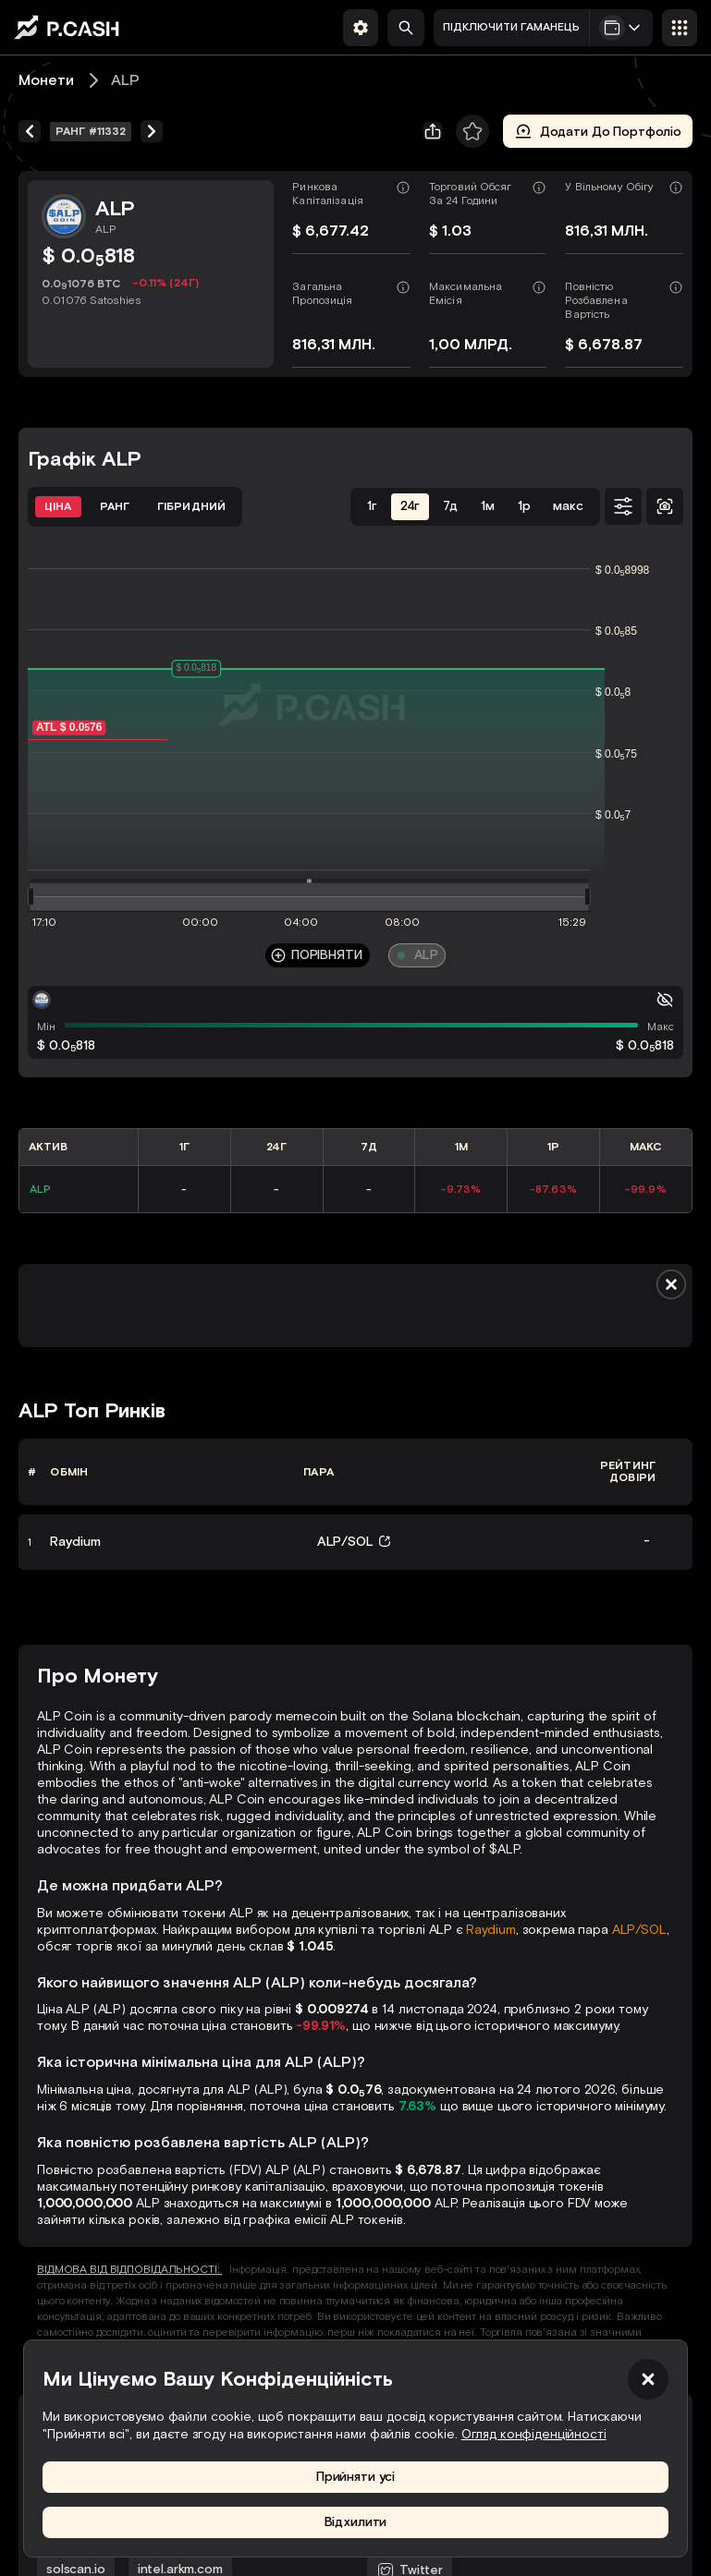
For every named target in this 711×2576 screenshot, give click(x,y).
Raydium (491, 1930)
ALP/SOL (639, 1930)
